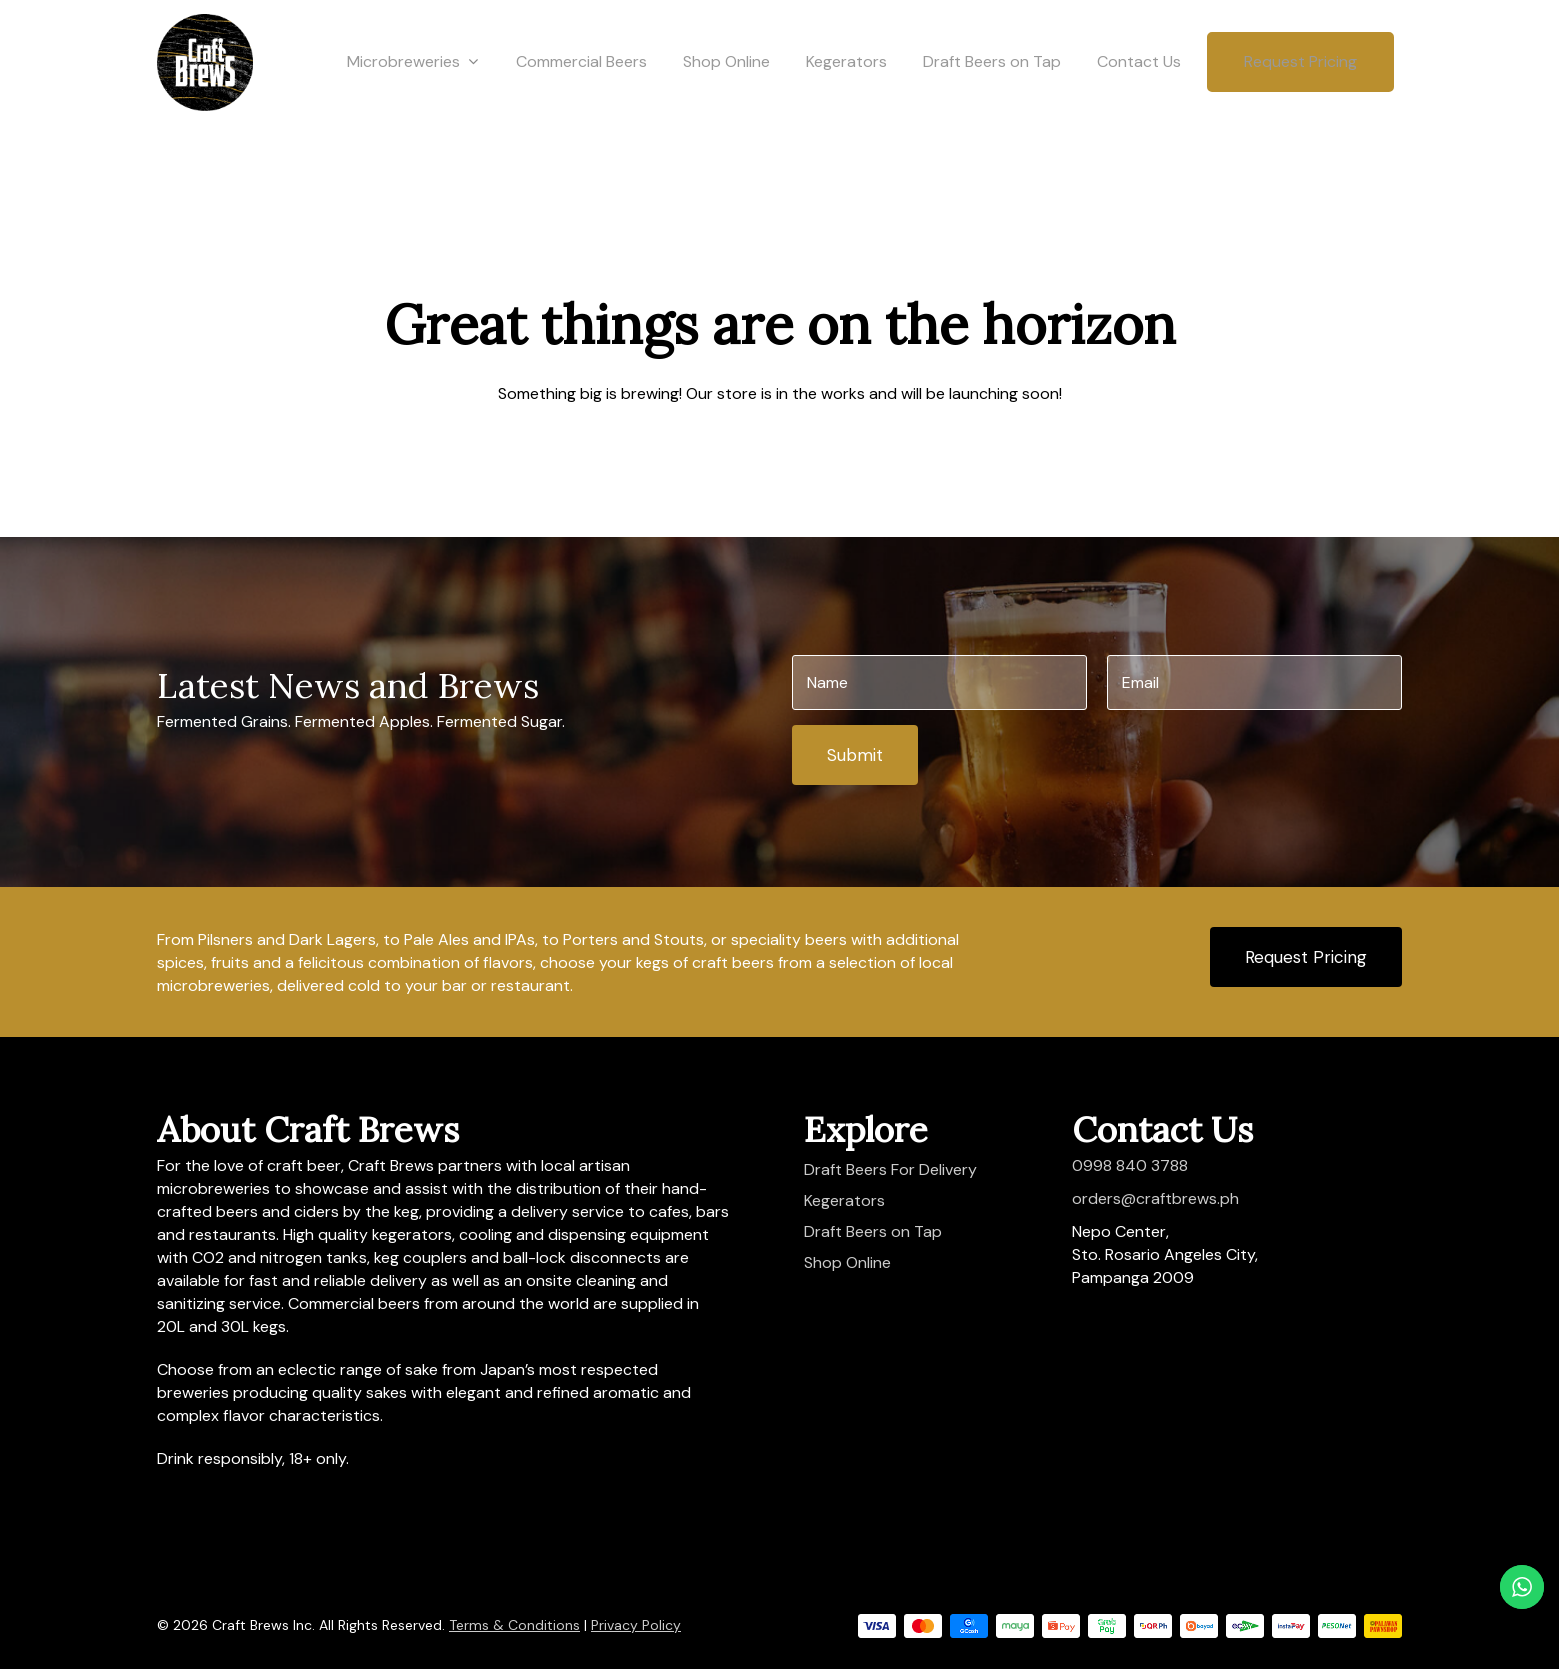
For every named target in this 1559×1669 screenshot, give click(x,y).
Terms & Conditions (514, 1625)
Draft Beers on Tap (992, 92)
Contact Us (1139, 92)
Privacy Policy (636, 1625)
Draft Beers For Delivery (890, 1169)
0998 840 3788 (1130, 1165)
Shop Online (726, 92)
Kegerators (846, 92)
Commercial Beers (581, 92)
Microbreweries (412, 93)
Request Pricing (1300, 92)
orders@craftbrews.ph (1155, 1198)
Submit (855, 755)
